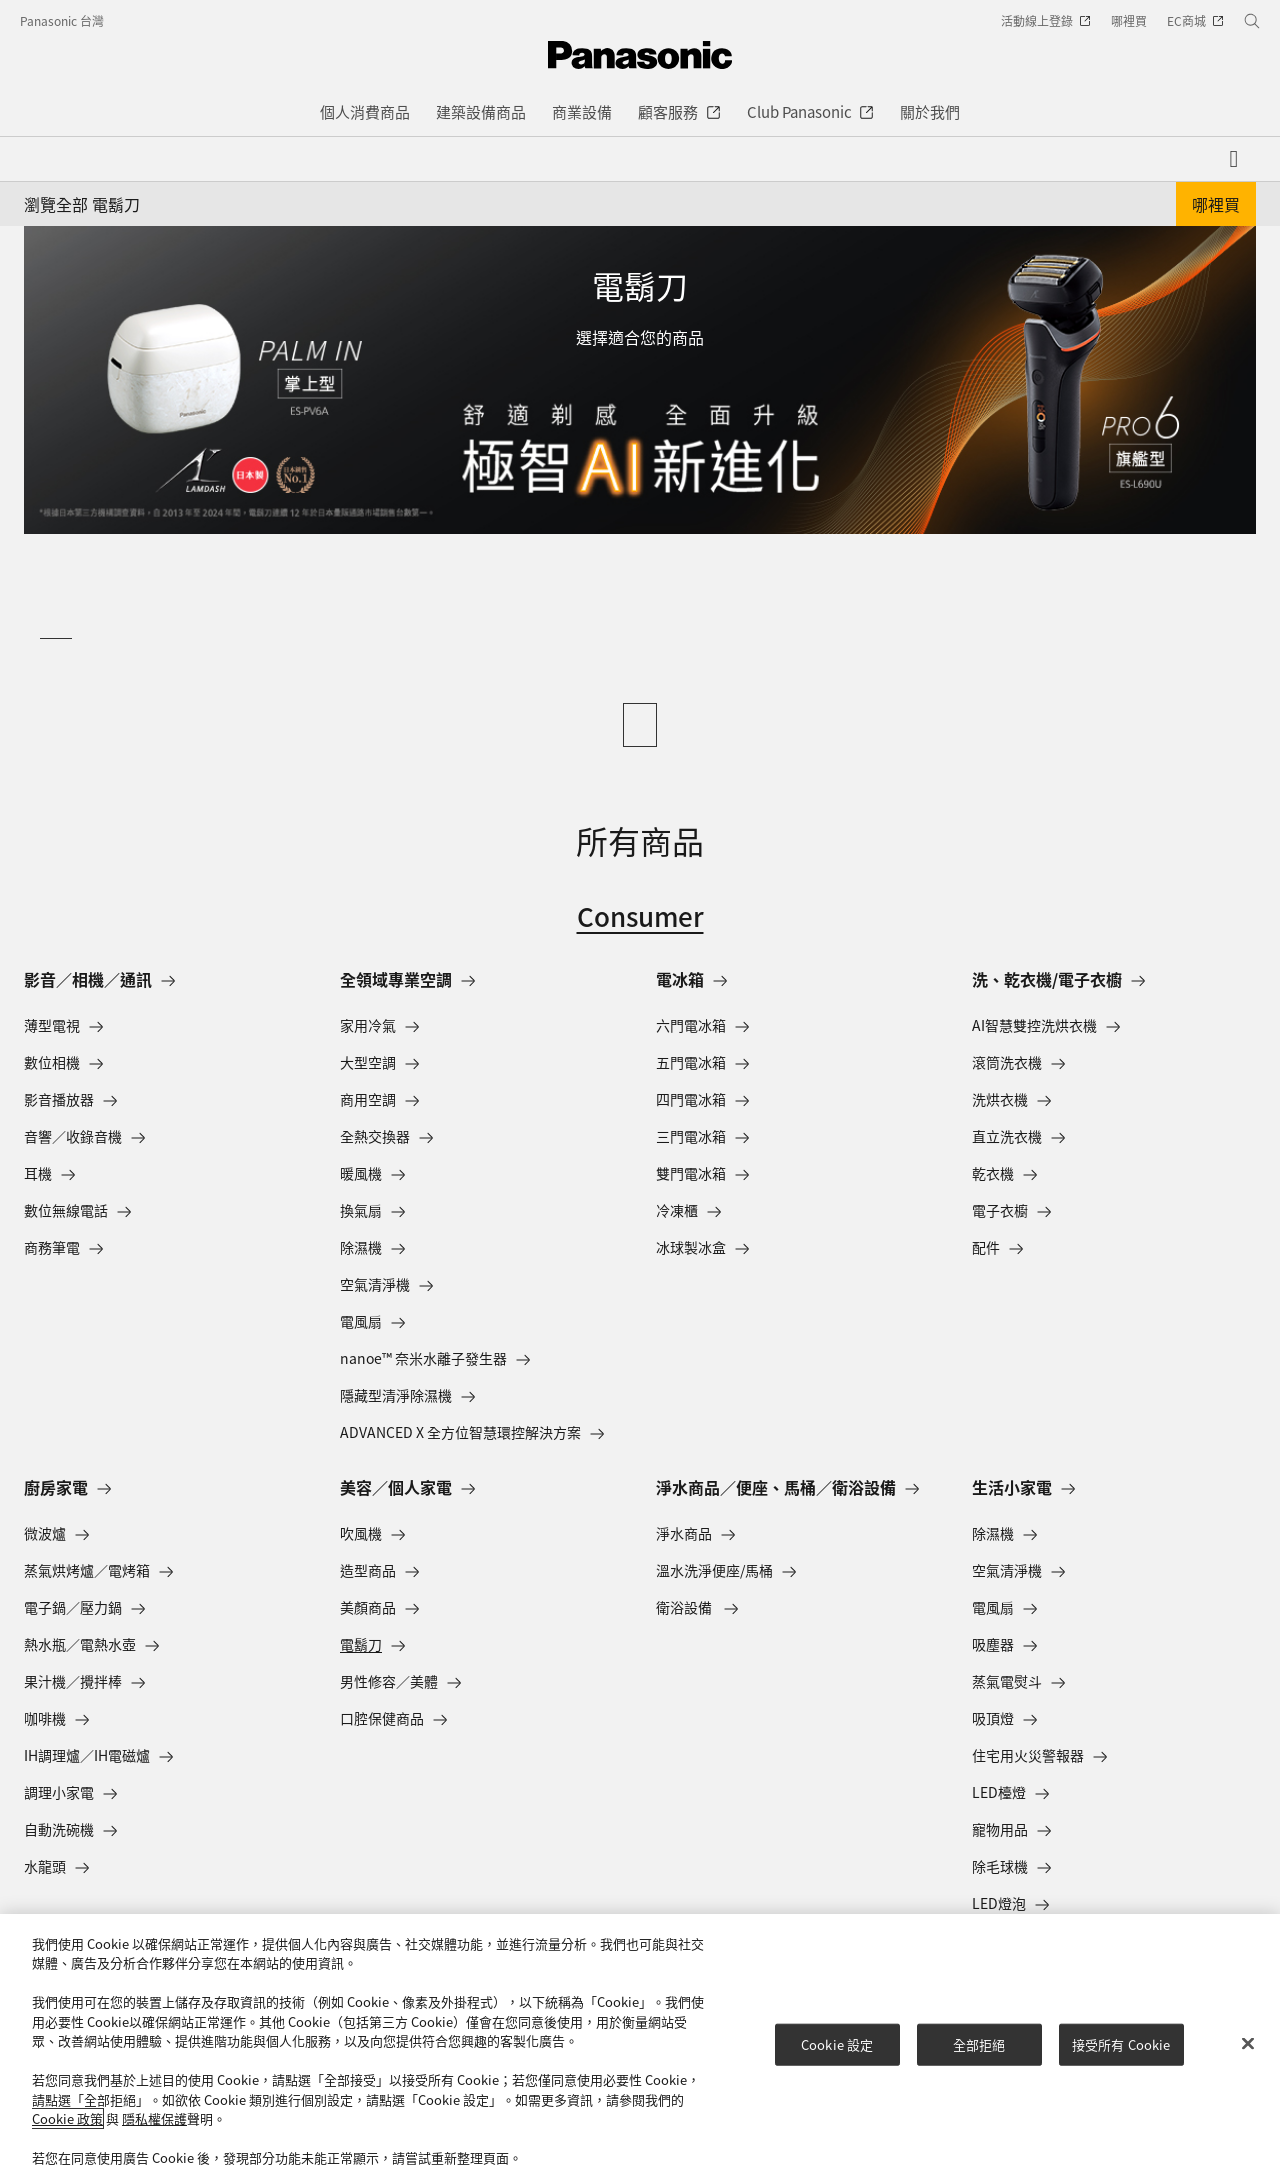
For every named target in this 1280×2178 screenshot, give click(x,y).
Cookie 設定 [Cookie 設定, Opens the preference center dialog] (837, 2044)
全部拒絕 (979, 2044)
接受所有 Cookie (1121, 2044)
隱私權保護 (154, 2118)
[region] (640, 2046)
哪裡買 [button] (1216, 204)
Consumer (640, 915)
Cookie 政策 (67, 2118)
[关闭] (1248, 2043)
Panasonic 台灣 (62, 20)
